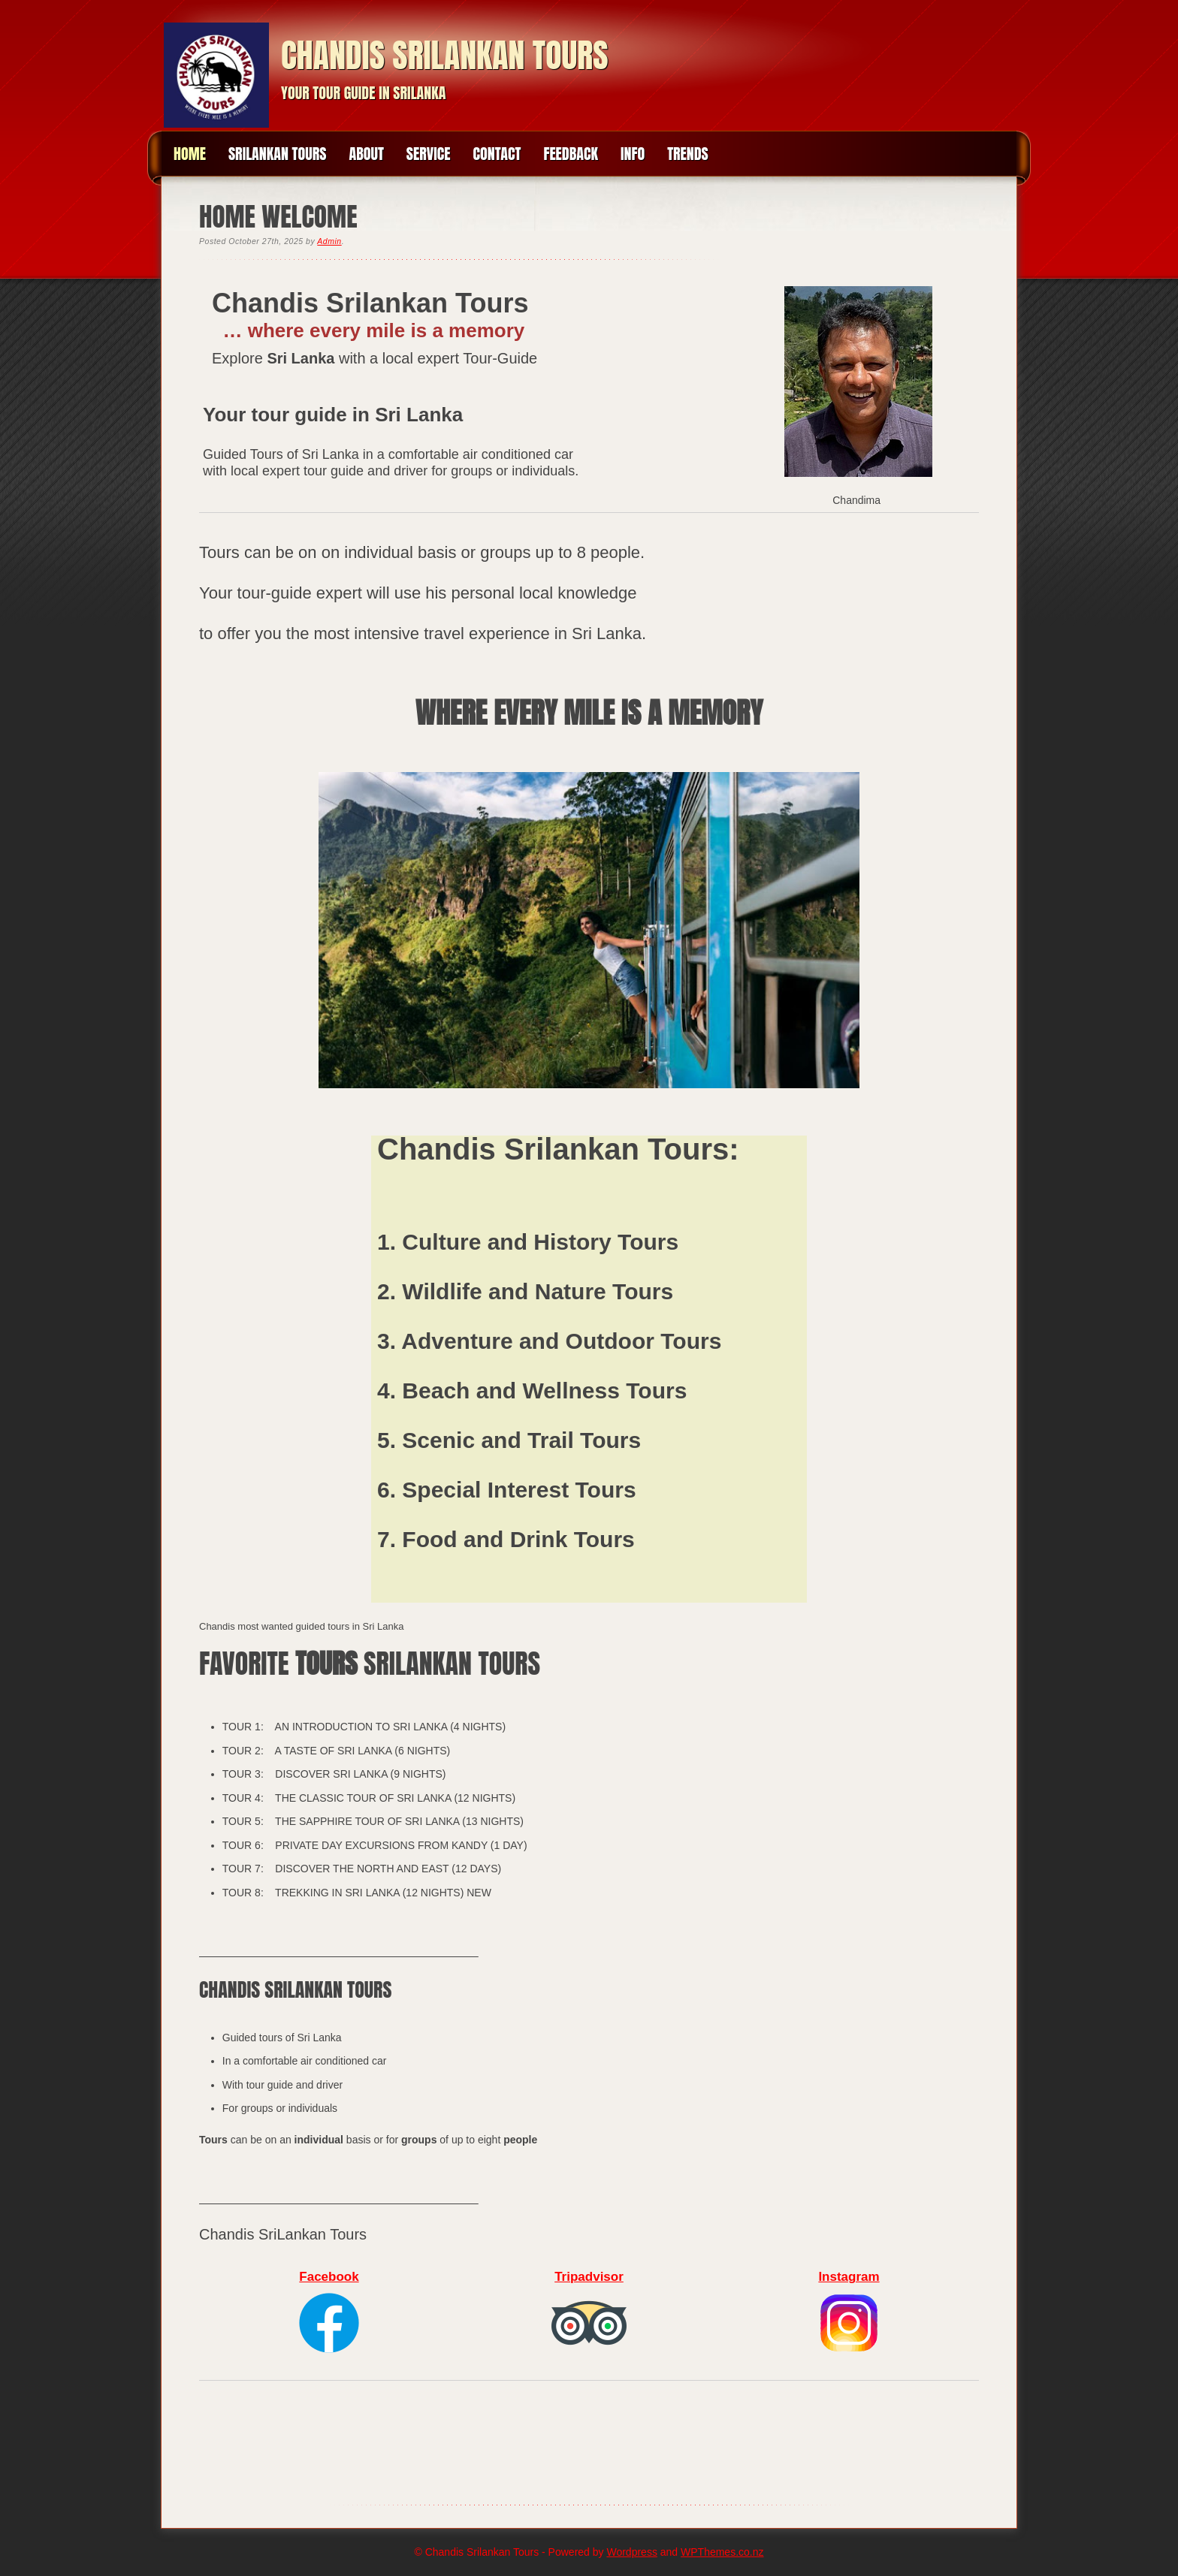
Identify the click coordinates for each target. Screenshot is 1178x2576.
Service (428, 153)
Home (190, 153)
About (366, 153)
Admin (329, 241)
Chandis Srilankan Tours (445, 55)
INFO (633, 153)
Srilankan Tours (277, 153)
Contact (497, 153)
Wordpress (631, 2552)
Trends (687, 153)
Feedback (570, 153)
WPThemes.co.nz (722, 2552)
